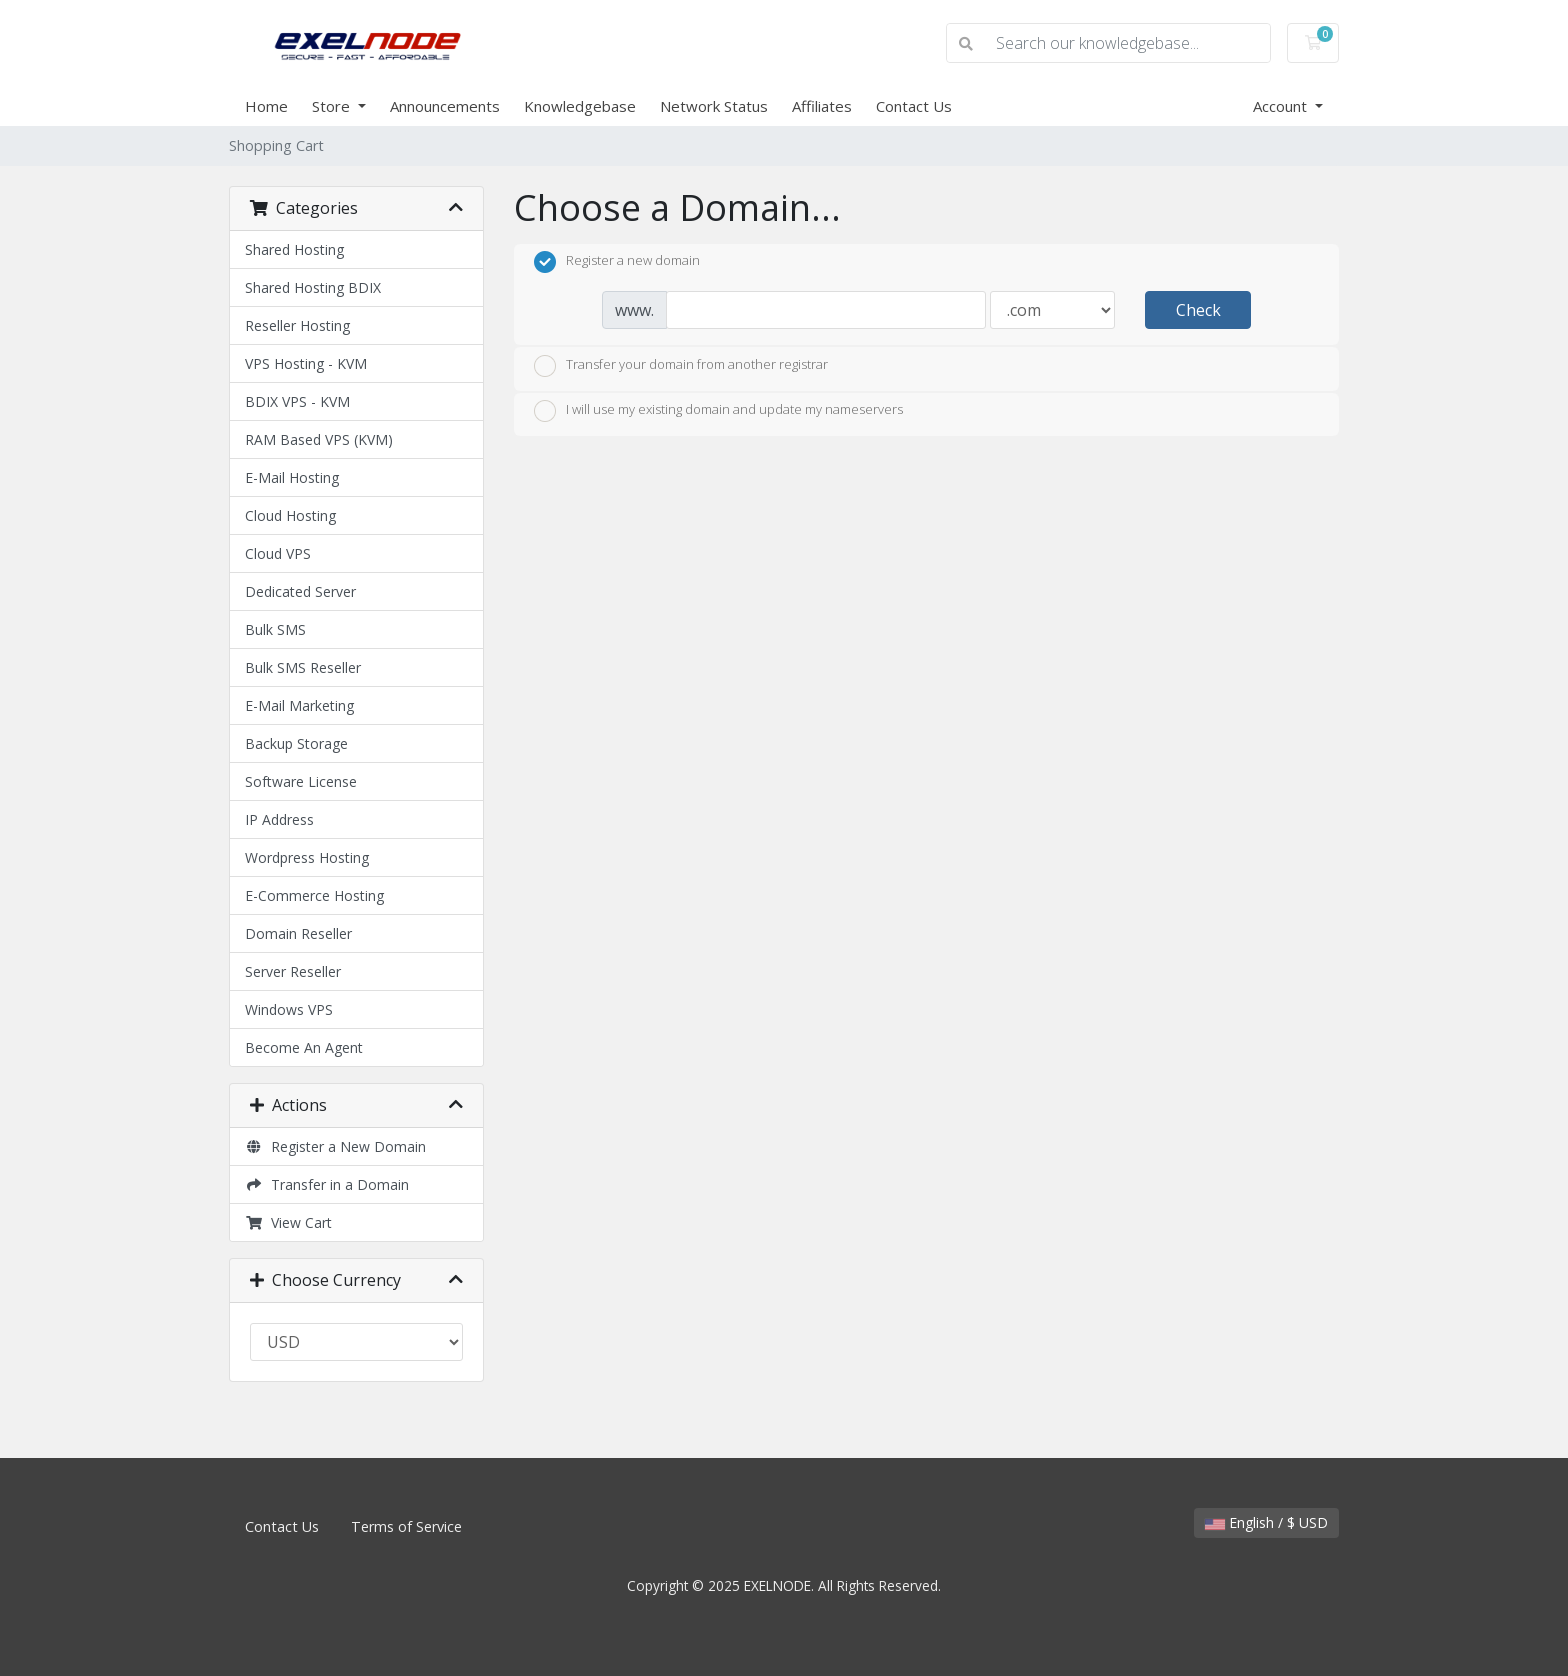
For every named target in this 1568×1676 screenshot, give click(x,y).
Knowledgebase (580, 106)
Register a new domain (617, 262)
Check (1198, 310)
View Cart (288, 1222)
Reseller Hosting (297, 325)
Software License (301, 781)
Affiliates (822, 106)
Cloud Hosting (290, 515)
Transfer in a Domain (327, 1184)
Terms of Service (406, 1526)
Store (333, 106)
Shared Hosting (294, 249)
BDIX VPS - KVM (297, 401)
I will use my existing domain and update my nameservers (718, 411)
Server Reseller (293, 971)
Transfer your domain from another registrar (681, 366)
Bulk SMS (275, 629)
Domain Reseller (298, 933)
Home (266, 106)
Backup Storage (296, 743)
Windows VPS (289, 1009)
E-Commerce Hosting (314, 895)
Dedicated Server (300, 591)
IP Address (279, 819)
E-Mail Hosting (292, 477)
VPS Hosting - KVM (306, 363)
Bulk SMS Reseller (303, 667)
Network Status (714, 106)
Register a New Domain (335, 1146)
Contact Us (914, 106)
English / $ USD (1266, 1522)
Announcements (445, 106)
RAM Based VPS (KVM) (319, 439)
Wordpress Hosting (307, 857)
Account (1282, 106)
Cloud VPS (278, 553)
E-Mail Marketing (299, 705)
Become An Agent (304, 1047)
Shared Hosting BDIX (313, 287)
